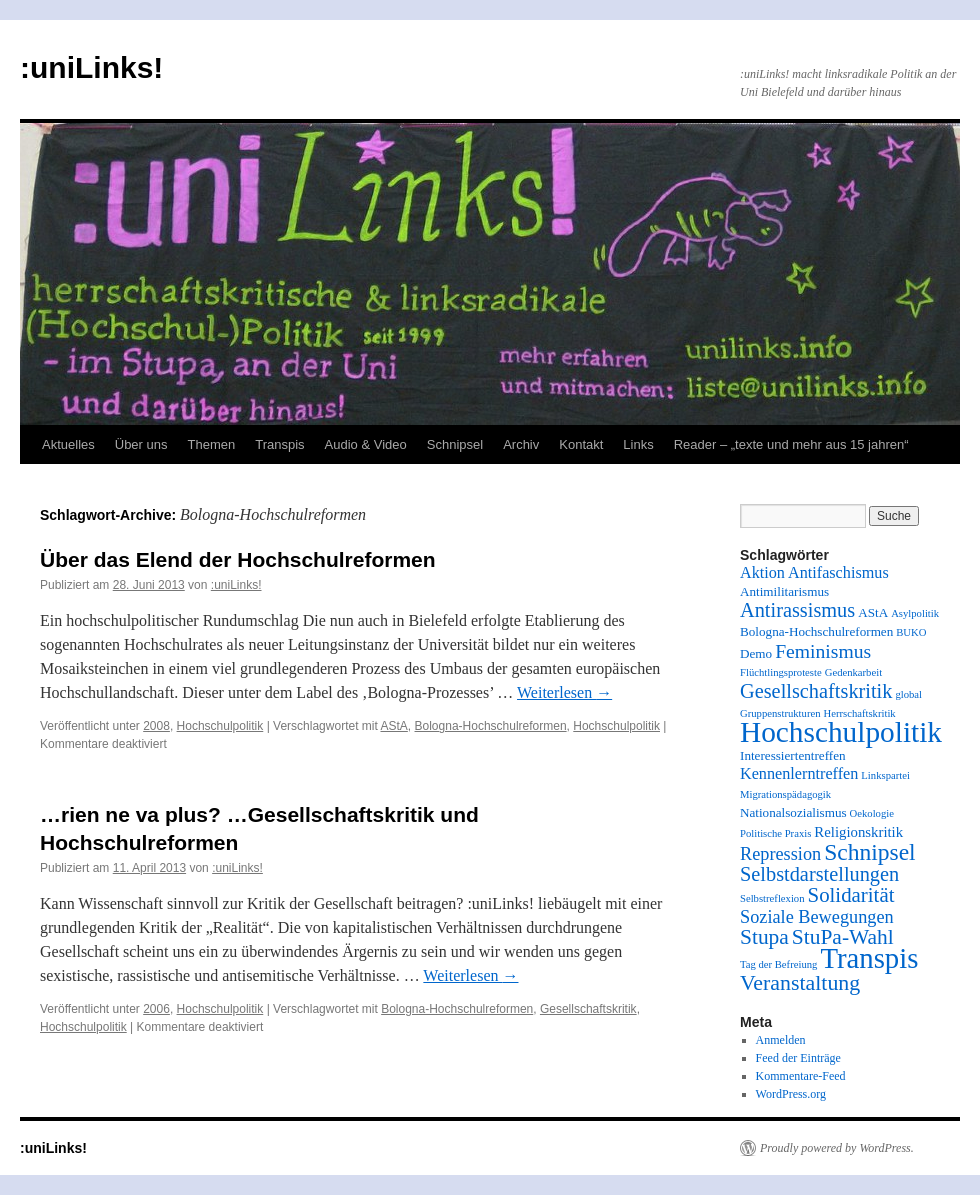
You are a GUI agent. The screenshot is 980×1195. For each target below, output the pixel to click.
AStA (393, 726)
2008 (156, 726)
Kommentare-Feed (801, 1076)
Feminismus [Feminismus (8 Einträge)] (823, 651)
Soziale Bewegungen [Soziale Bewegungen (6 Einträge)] (817, 917)
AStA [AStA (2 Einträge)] (873, 612)
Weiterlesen (564, 692)
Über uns (141, 444)
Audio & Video (366, 444)
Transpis (279, 444)
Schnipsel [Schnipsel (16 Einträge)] (869, 852)
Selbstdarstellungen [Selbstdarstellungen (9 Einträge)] (819, 874)
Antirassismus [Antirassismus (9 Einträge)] (797, 610)
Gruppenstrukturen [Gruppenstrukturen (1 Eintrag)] (780, 713)
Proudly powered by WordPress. (837, 1148)
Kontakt (581, 444)
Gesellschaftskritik (588, 1009)
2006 (156, 1009)
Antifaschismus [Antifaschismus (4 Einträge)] (838, 573)
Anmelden (781, 1040)
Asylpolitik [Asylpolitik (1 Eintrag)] (915, 613)
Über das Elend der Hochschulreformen (238, 559)
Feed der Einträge (798, 1058)
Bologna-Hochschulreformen (491, 726)
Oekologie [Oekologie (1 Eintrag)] (872, 813)
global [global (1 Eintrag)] (908, 694)
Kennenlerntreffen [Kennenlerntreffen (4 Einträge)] (799, 774)
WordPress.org (791, 1094)
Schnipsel (455, 444)
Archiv (521, 444)
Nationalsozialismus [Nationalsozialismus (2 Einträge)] (793, 812)
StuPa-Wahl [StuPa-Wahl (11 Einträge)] (843, 937)
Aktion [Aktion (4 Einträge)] (762, 573)
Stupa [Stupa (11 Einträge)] (764, 937)
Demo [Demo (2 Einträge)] (756, 653)
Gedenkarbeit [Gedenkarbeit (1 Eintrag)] (853, 672)
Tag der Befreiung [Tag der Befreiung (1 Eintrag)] (778, 964)
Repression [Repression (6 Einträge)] (780, 854)
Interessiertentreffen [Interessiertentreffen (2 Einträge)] (793, 755)
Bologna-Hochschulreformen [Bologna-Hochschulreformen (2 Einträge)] (816, 631)
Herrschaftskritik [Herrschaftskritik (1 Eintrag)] (860, 713)
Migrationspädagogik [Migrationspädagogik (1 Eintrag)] (785, 794)
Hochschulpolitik (220, 726)
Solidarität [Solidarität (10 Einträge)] (851, 895)
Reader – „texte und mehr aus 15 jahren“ (791, 444)
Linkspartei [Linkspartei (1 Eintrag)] (885, 775)
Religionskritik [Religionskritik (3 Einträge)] (858, 832)
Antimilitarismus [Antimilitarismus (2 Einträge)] (784, 591)
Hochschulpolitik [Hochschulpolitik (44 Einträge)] (841, 732)
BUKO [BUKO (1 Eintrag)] (911, 632)
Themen (212, 444)
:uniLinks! (91, 67)
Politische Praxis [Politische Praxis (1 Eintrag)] (775, 833)
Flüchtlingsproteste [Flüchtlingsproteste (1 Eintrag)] (781, 672)
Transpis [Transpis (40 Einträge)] (869, 958)
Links (638, 444)
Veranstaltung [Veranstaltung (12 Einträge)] (800, 983)
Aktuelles (68, 444)
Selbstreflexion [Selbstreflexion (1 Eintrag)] (772, 898)
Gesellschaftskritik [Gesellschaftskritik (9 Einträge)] (816, 691)
